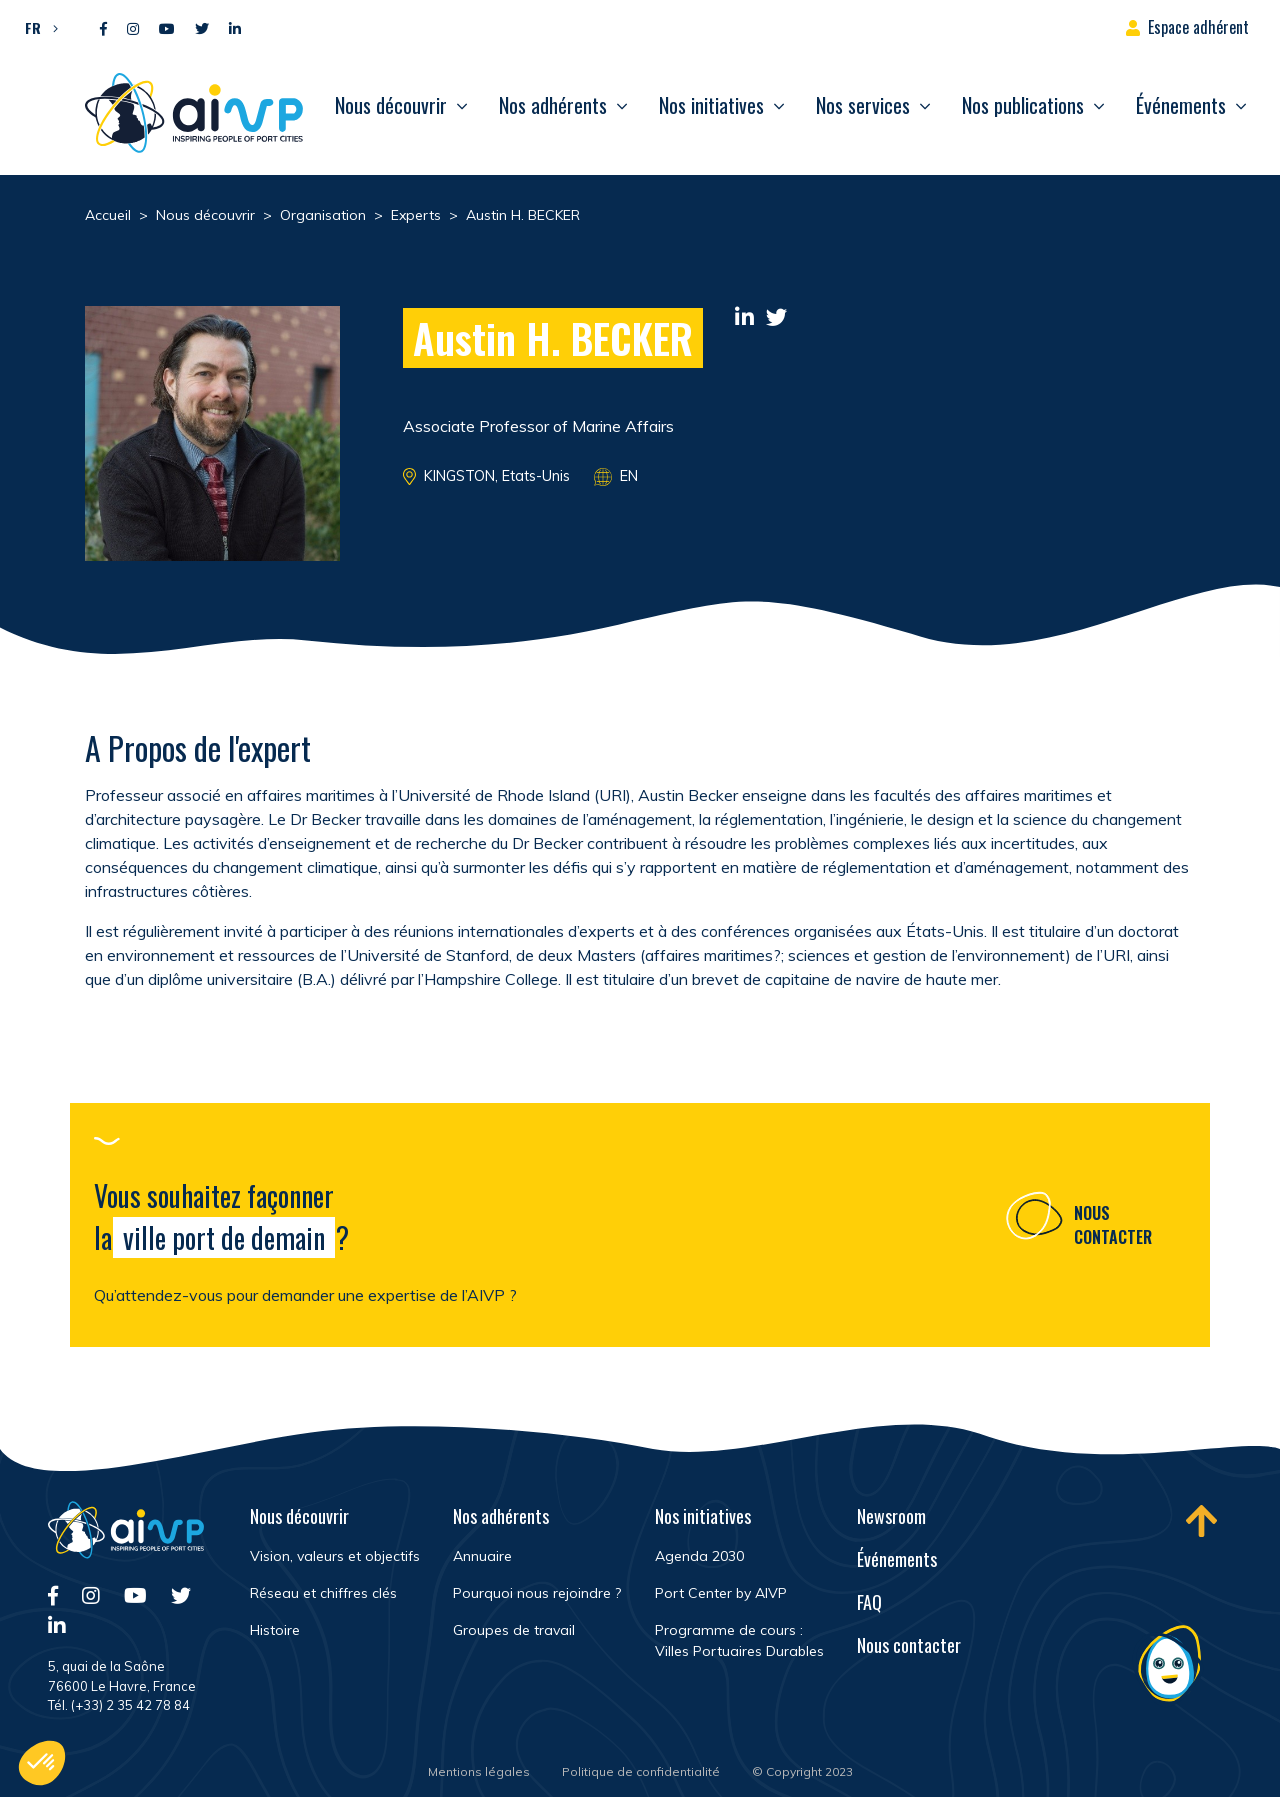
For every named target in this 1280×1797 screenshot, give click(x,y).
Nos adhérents (553, 105)
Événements (1181, 105)
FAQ (869, 1602)
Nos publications (1023, 105)
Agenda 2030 (699, 1556)
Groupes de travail (514, 1630)
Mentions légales (479, 1771)
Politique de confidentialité (641, 1771)
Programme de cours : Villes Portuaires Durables (739, 1640)
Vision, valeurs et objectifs (335, 1556)
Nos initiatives (711, 105)
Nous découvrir (391, 105)
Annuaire (482, 1556)
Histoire (275, 1630)
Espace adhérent (1198, 27)
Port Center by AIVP (721, 1593)
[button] (36, 27)
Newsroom (891, 1516)
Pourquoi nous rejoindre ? (537, 1593)
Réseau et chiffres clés (323, 1593)
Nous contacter (1113, 1231)
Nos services (863, 105)
